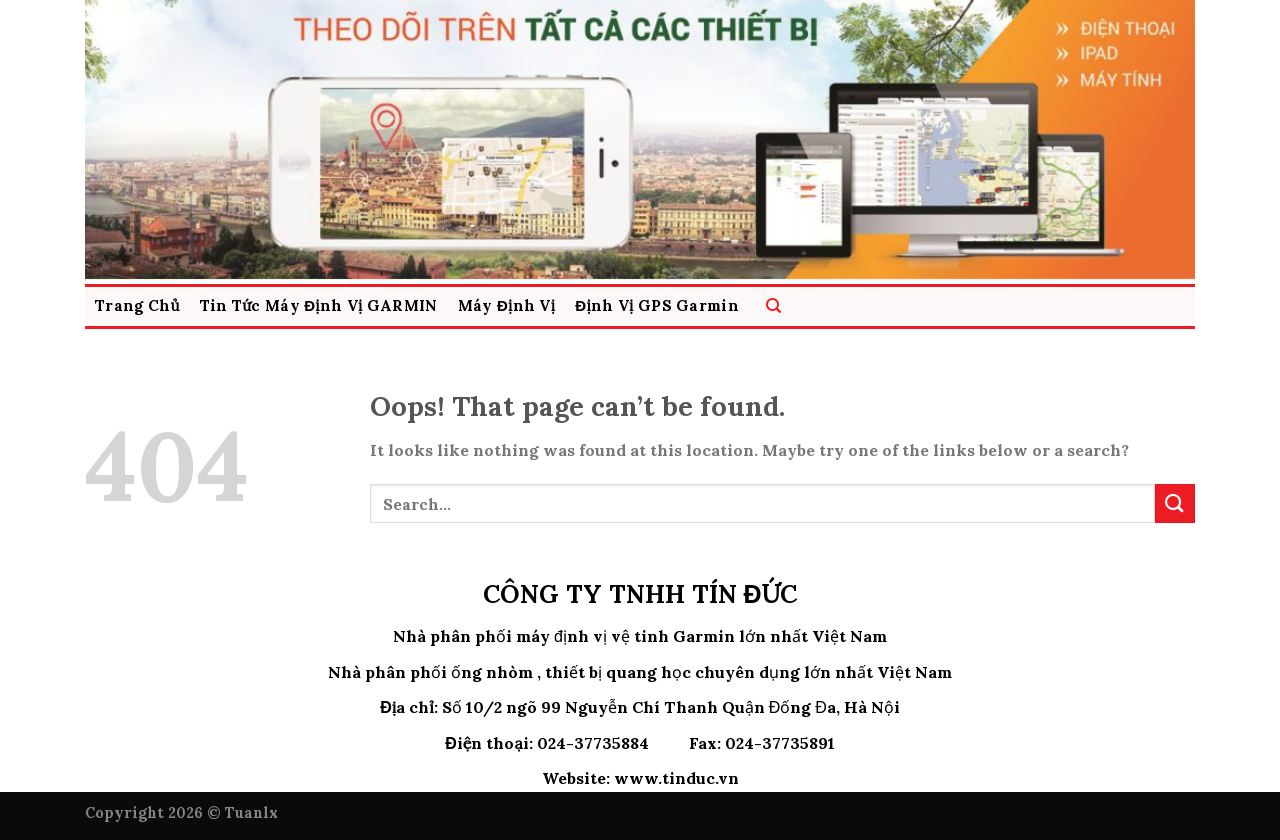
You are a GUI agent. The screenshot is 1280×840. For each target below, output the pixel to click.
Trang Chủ (137, 305)
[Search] (773, 306)
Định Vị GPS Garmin (657, 305)
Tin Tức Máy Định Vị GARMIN (319, 305)
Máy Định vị (507, 305)
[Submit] (1175, 503)
